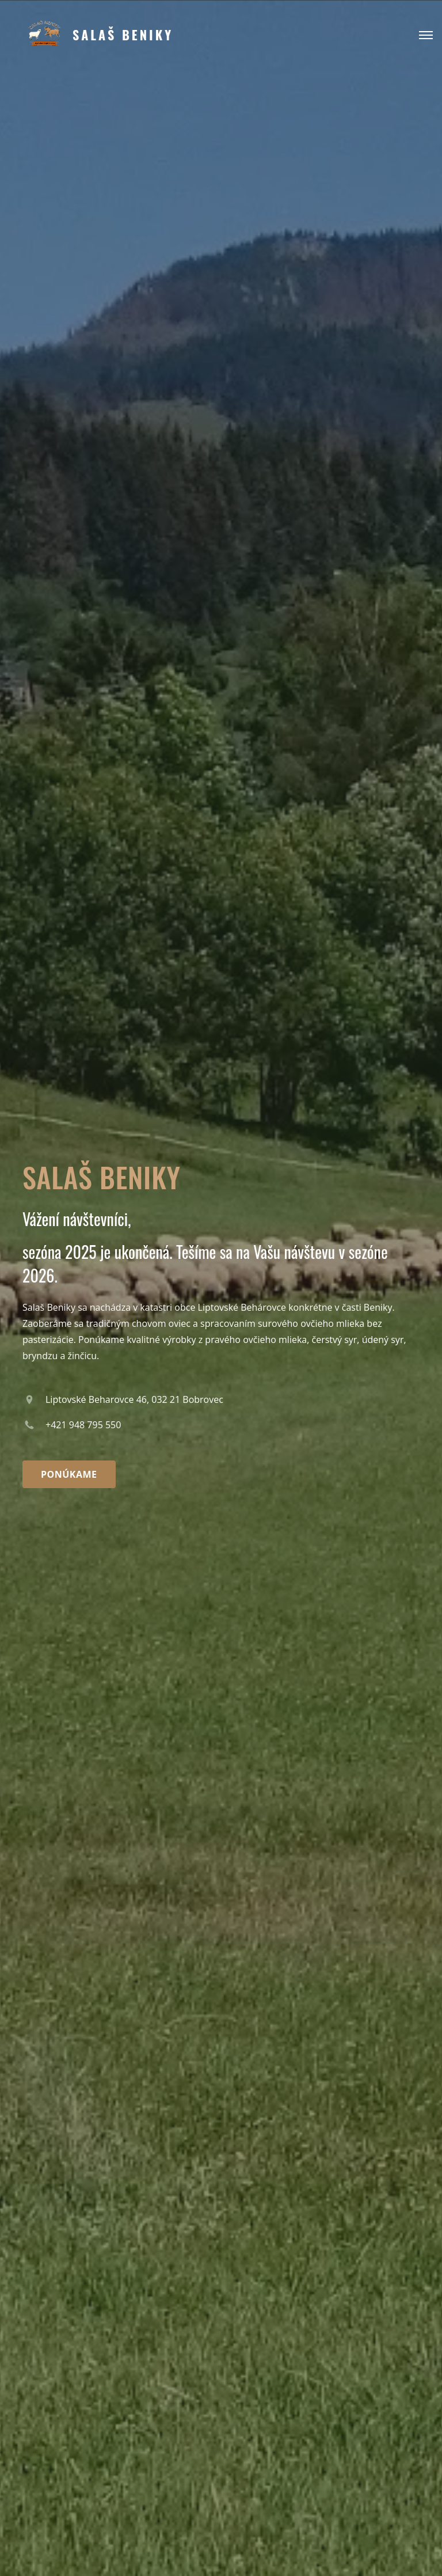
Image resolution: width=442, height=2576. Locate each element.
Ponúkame (69, 1474)
